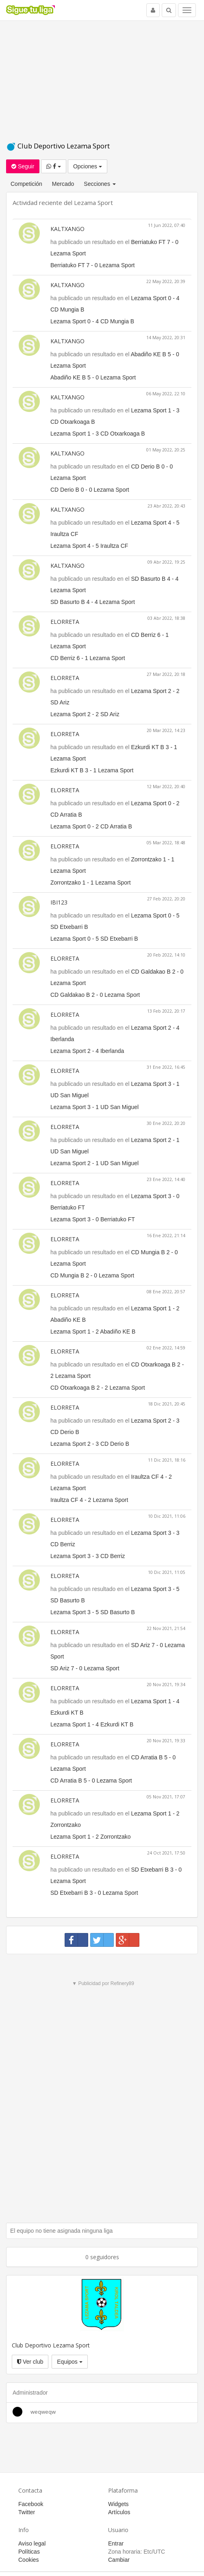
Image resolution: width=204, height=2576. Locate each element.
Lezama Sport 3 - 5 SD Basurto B (92, 1612)
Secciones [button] (99, 184)
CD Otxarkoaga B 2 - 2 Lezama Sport (97, 1387)
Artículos (119, 2512)
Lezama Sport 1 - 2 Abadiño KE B (92, 1331)
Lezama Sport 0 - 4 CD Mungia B (92, 321)
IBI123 (58, 902)
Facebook (30, 2504)
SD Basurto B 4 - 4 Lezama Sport (92, 602)
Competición (26, 184)
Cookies (28, 2559)
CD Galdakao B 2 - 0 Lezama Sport (95, 995)
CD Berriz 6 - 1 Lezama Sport (87, 658)
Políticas (29, 2551)
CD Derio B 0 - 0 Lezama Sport (89, 489)
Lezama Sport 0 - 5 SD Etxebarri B (94, 938)
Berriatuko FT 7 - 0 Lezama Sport (92, 265)
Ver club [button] (30, 2361)
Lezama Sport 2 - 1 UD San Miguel (94, 1163)
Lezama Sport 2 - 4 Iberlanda (87, 1051)
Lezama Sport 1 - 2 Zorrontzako (90, 1836)
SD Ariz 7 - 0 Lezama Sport (84, 1668)
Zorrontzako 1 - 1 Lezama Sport (90, 882)
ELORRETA (64, 621)
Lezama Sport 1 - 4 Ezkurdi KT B (91, 1724)
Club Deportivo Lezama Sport (58, 145)
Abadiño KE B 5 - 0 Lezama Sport (93, 377)
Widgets (118, 2504)
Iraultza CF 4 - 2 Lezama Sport (89, 1500)
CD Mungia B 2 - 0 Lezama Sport (92, 1275)
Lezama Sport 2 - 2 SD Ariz (84, 714)
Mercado (63, 184)
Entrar (116, 2543)
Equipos (69, 2361)
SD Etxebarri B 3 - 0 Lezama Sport (94, 1893)
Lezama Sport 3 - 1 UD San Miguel (94, 1107)
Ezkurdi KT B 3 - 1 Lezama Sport (91, 770)
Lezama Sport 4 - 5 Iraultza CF (89, 546)
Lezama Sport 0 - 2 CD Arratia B (91, 826)
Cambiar (119, 2559)
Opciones (87, 166)
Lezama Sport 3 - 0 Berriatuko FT (92, 1219)
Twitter (26, 2512)
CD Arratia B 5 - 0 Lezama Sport (91, 1780)
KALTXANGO (67, 229)
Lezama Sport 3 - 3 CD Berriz (87, 1556)
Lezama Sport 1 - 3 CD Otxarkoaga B (97, 433)
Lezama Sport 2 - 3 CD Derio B (89, 1444)
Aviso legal (32, 2543)
